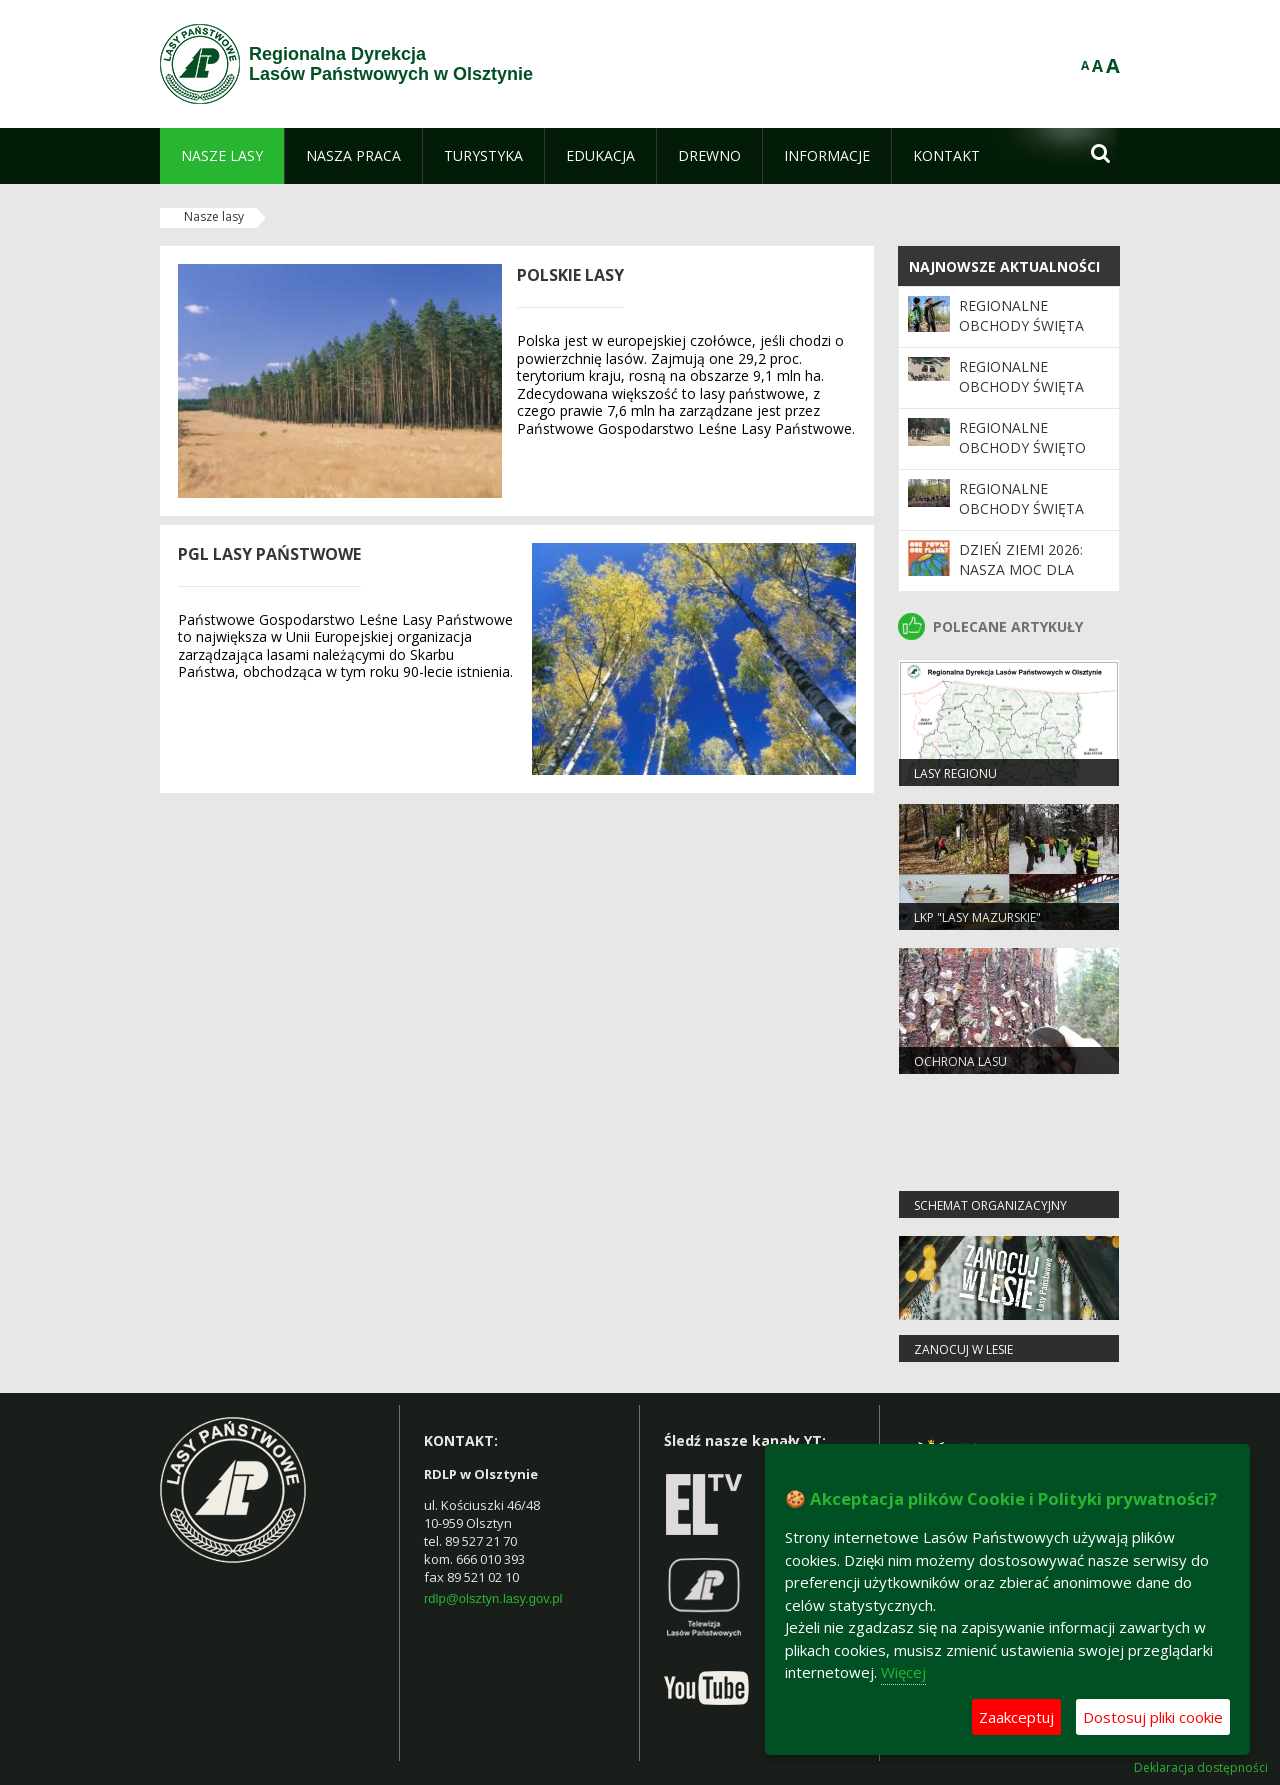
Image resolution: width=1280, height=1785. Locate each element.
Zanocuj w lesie (963, 1349)
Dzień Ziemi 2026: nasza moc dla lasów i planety (1021, 570)
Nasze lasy (214, 216)
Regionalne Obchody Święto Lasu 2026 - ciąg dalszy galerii (1022, 458)
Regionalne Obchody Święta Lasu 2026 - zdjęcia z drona (1028, 397)
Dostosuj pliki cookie (1153, 1717)
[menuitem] (222, 156)
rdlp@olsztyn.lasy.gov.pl (493, 1598)
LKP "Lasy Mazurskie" (977, 917)
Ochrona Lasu (960, 1061)
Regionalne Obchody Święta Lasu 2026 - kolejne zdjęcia (1030, 336)
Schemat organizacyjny (990, 1205)
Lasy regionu (955, 773)
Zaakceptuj (1016, 1717)
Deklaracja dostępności (1201, 1768)
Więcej (903, 1672)
